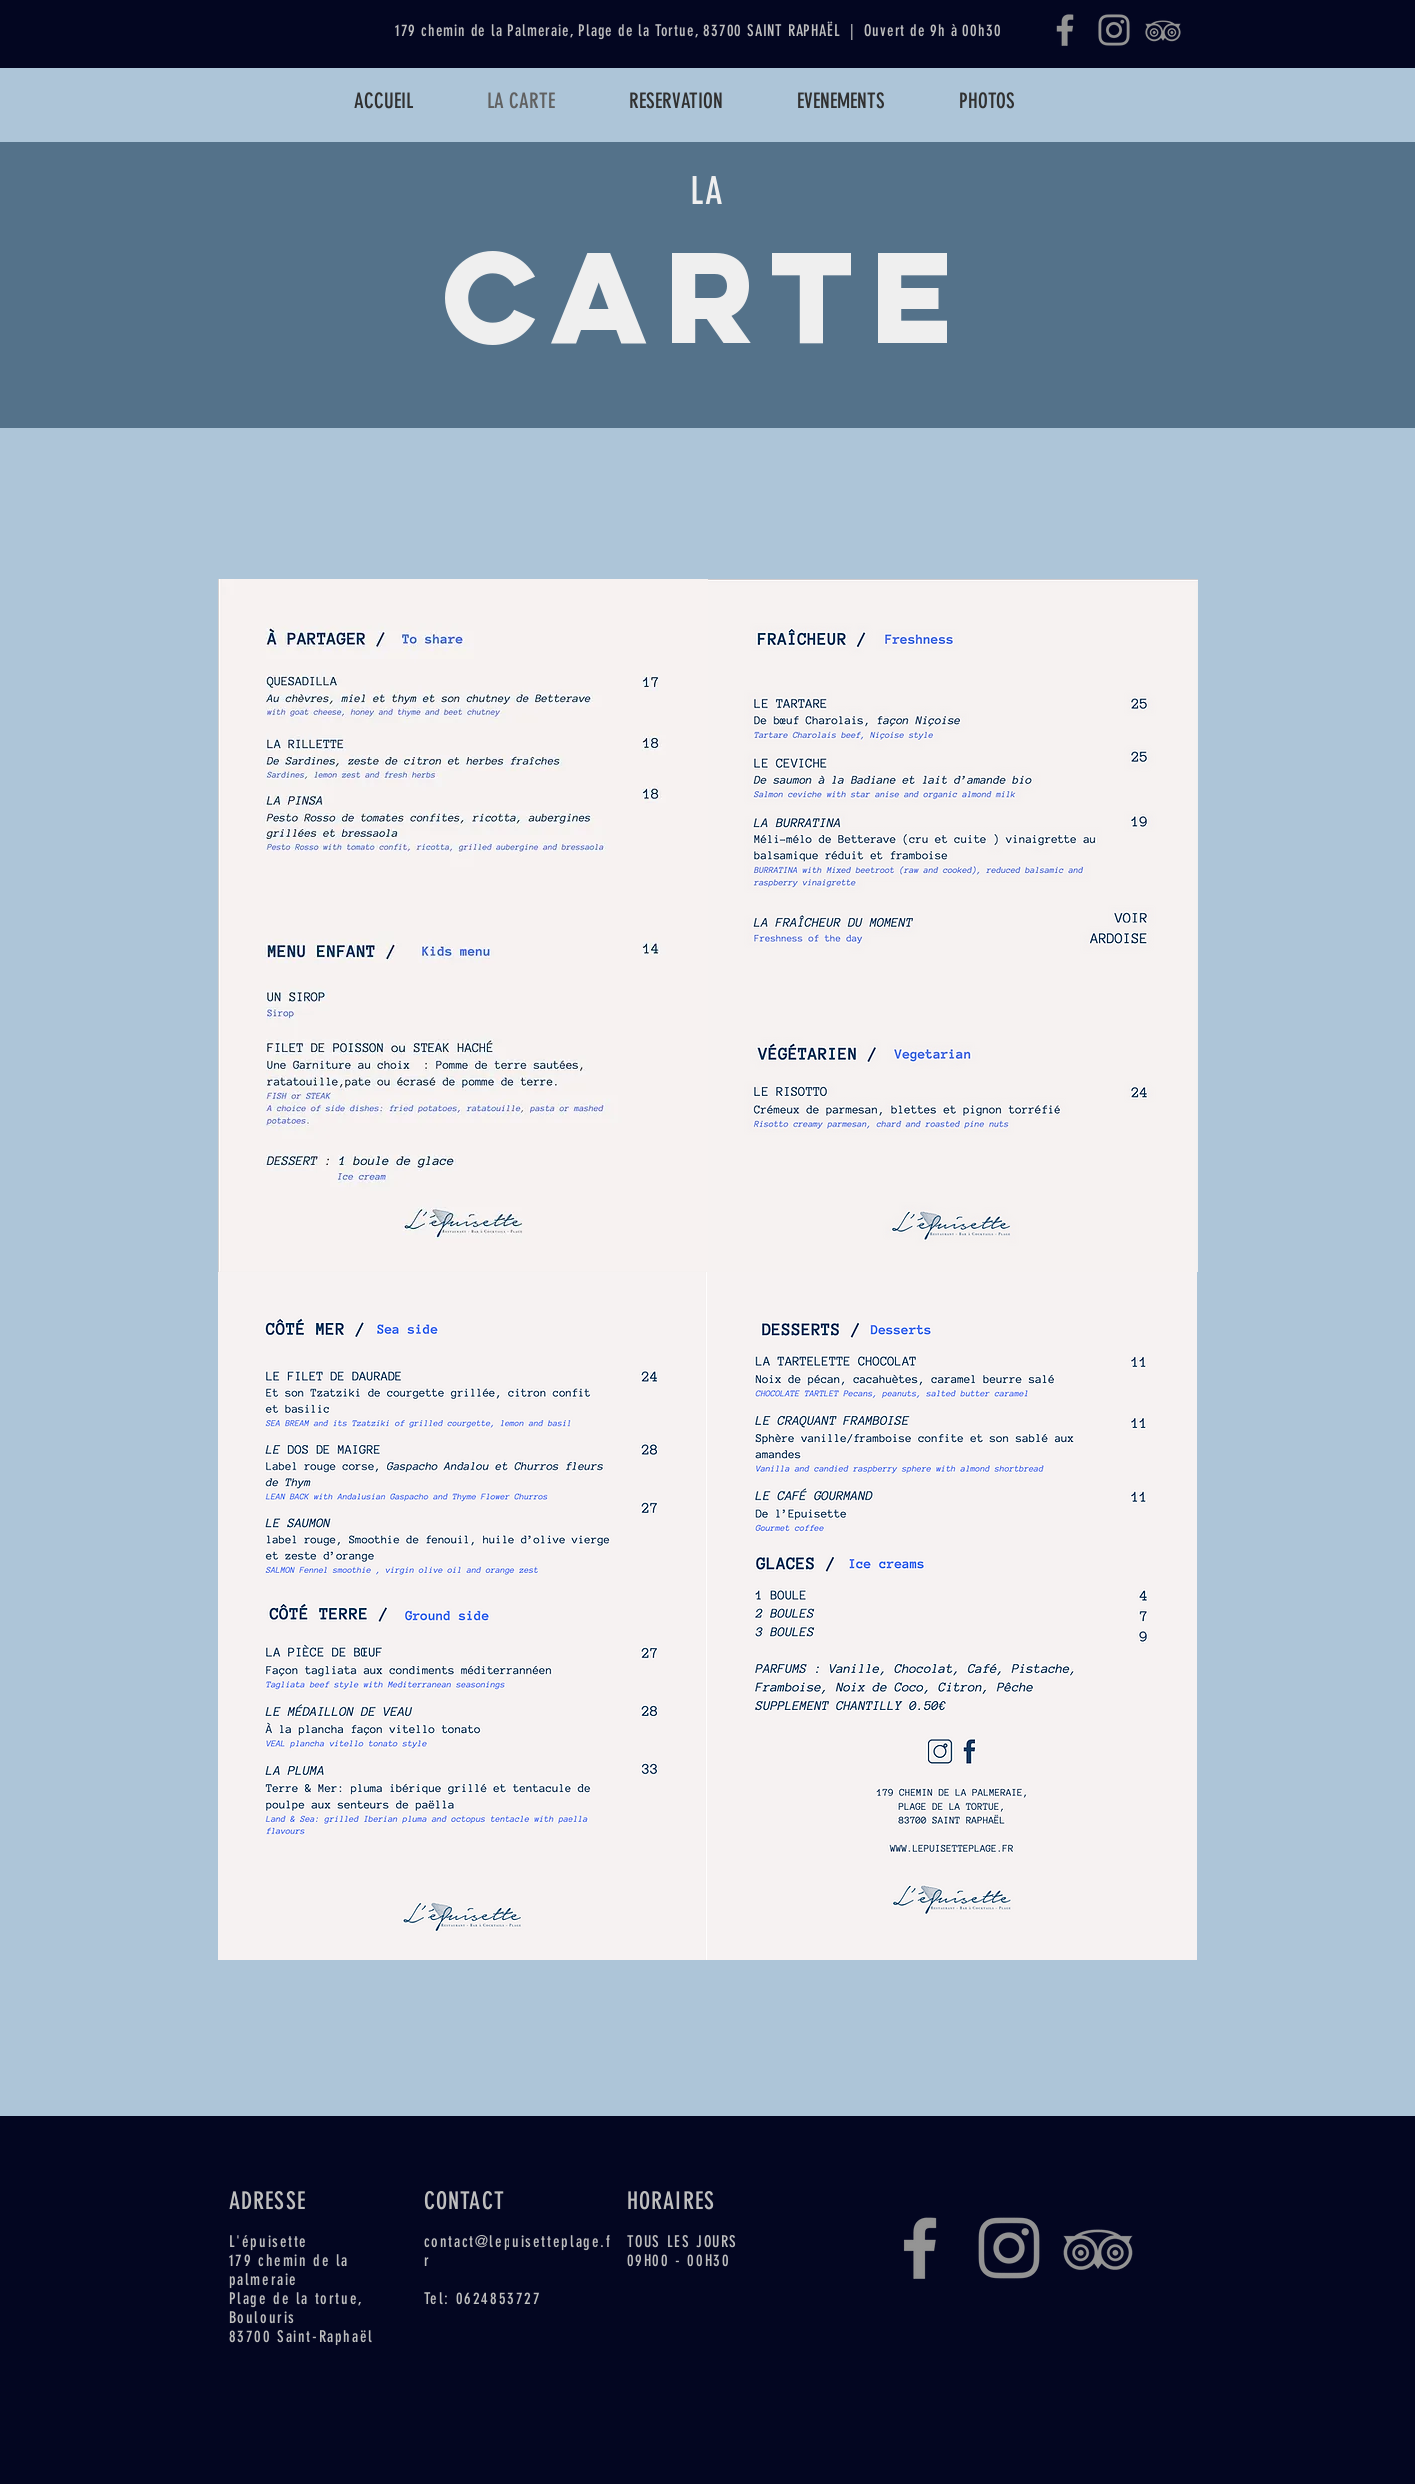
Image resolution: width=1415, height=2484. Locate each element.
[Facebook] (1065, 30)
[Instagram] (1114, 30)
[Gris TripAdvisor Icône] (1163, 30)
